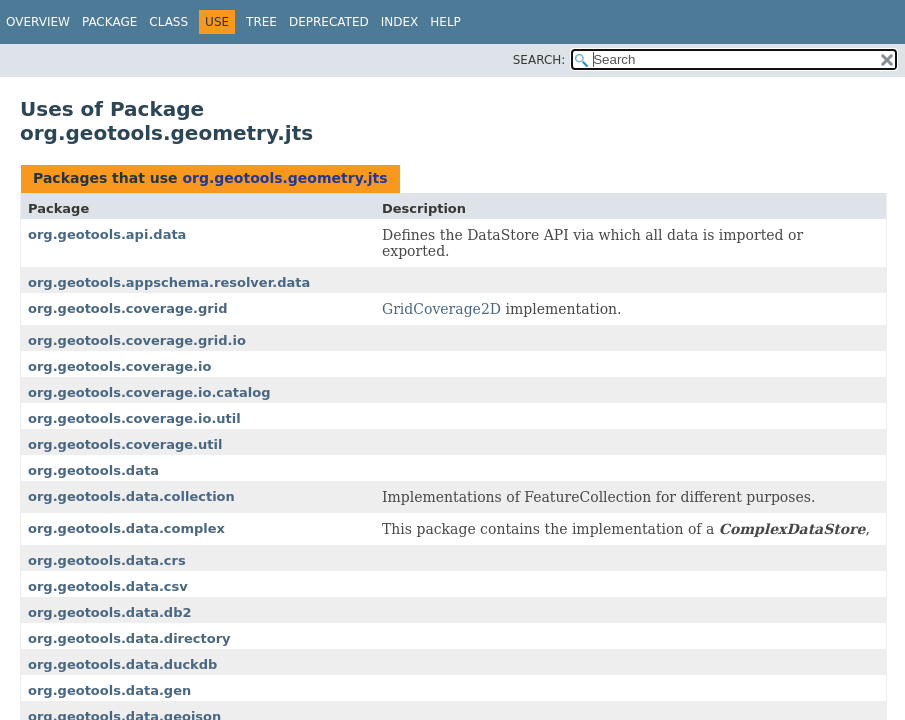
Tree (261, 22)
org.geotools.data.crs (107, 560)
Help (445, 22)
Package (109, 22)
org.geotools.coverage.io (119, 366)
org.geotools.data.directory (129, 638)
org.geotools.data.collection (131, 496)
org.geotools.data (93, 470)
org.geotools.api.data (107, 234)
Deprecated (329, 22)
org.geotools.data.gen (109, 690)
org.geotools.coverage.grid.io (137, 340)
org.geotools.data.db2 (110, 612)
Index (400, 22)
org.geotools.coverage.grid (128, 308)
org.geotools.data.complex (126, 528)
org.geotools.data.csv (108, 586)
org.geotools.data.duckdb (122, 664)
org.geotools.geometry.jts (284, 178)
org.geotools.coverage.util (125, 444)
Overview (38, 22)
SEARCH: (539, 60)
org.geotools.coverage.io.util (134, 418)
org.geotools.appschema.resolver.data (169, 282)
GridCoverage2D (441, 309)
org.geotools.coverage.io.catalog (149, 392)
